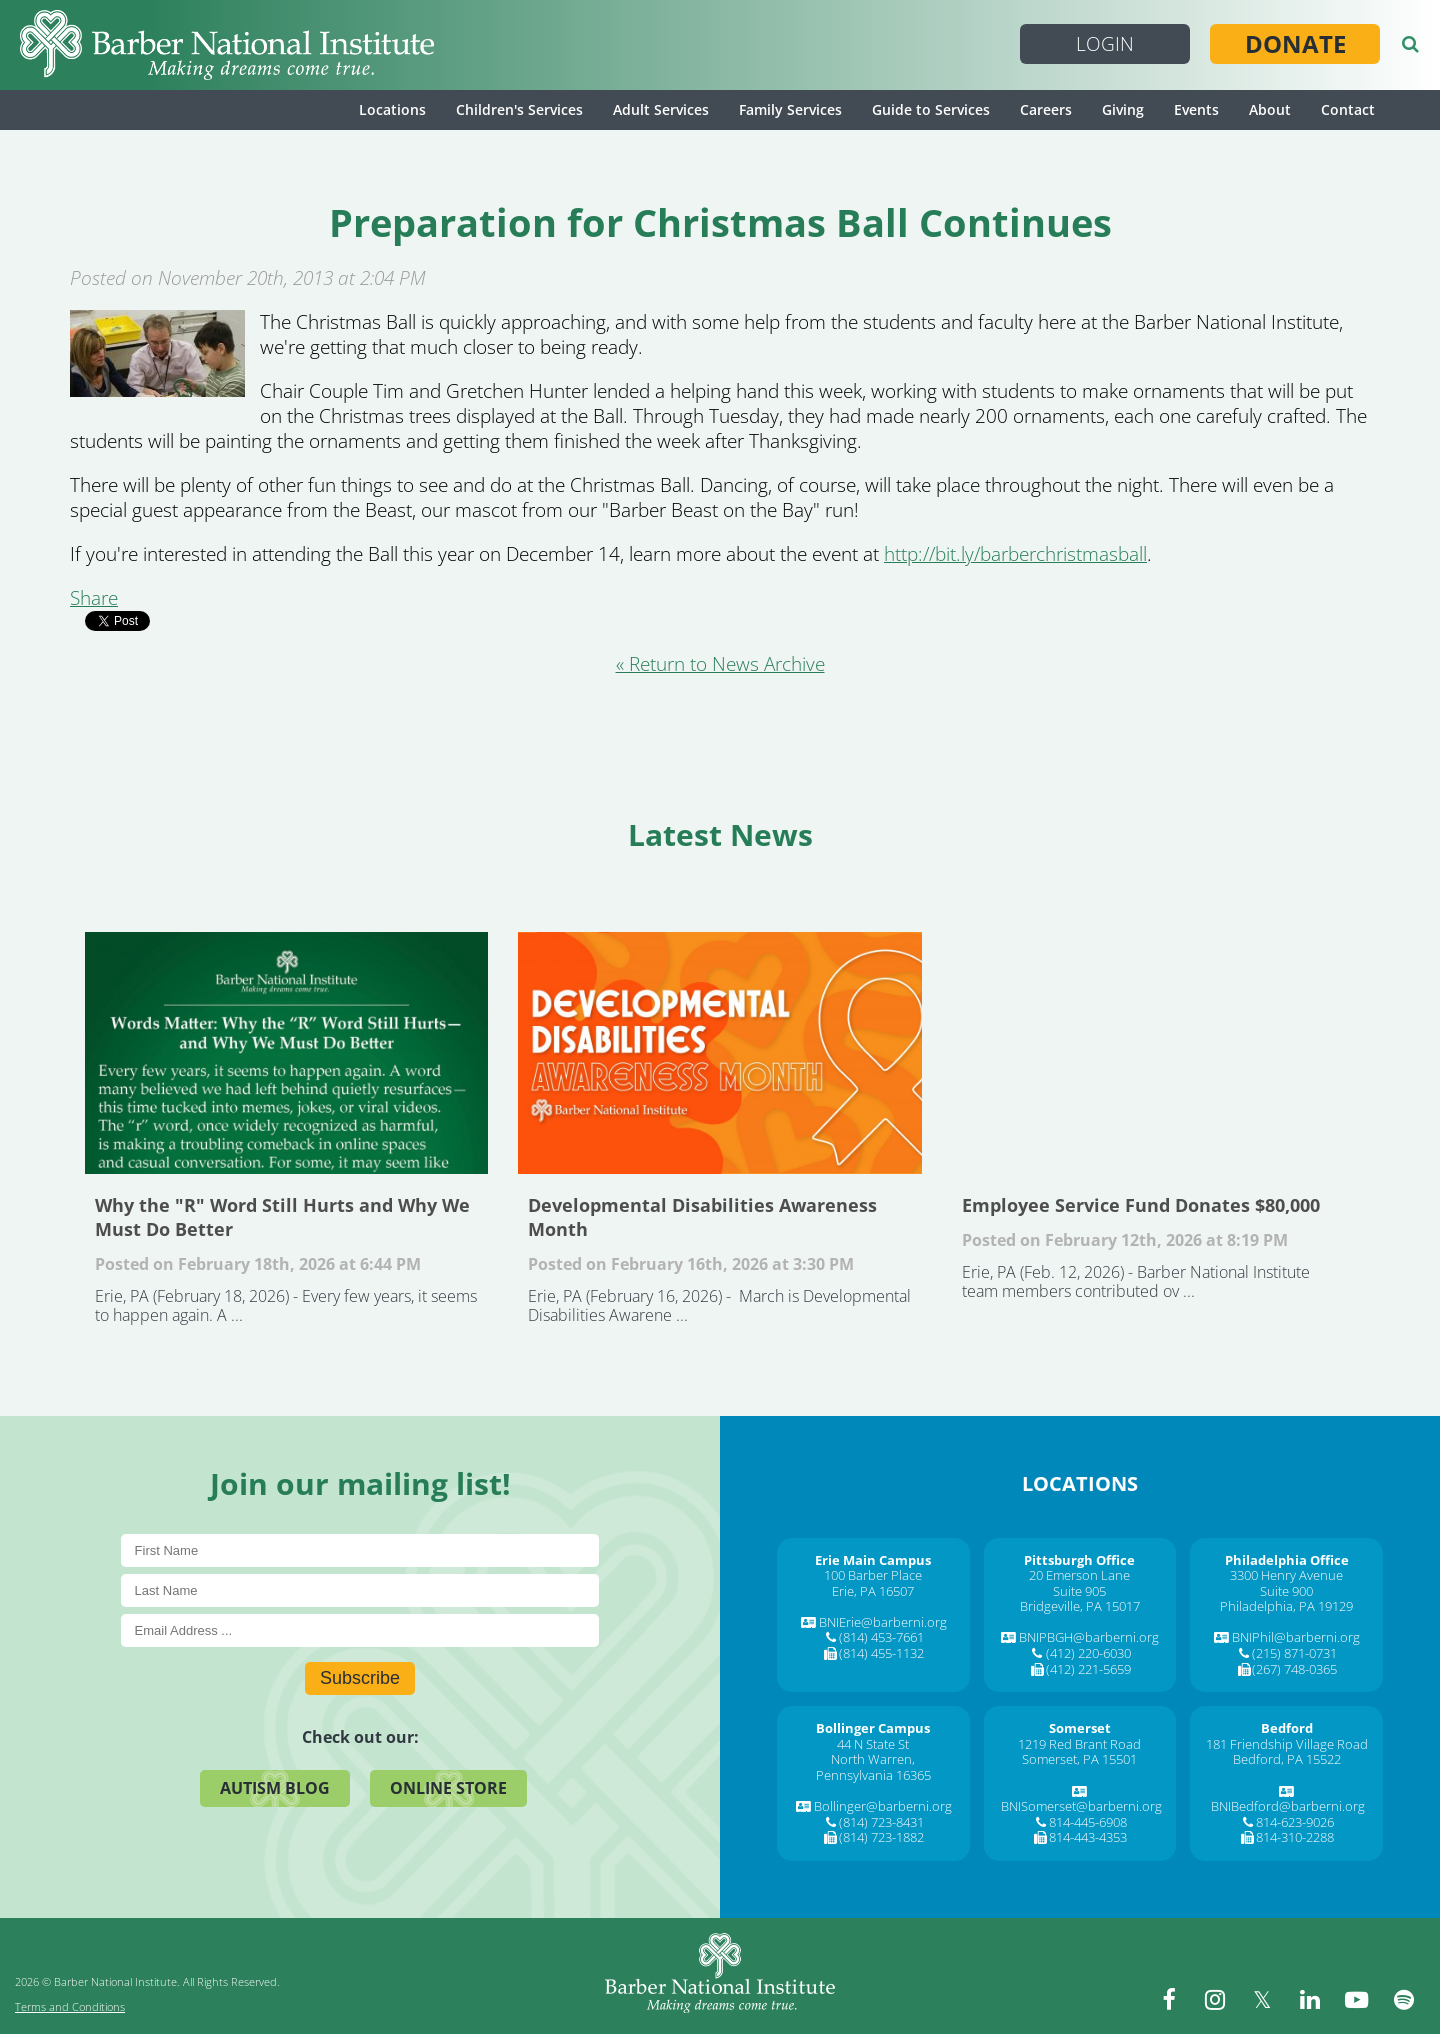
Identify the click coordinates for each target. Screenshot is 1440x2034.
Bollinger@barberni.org (883, 1806)
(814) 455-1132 (881, 1653)
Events (1196, 109)
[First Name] (360, 1550)
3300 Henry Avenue (1286, 1575)
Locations (392, 109)
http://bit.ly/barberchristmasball (1015, 554)
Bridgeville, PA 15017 (1080, 1606)
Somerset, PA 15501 (1079, 1759)
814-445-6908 (1088, 1822)
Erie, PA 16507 (873, 1591)
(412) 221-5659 (1088, 1669)
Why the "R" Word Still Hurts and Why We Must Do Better (286, 1053)
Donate (1295, 44)
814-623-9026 (1295, 1822)
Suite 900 (1286, 1591)
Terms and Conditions (70, 2006)
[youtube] (1360, 1999)
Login (1105, 44)
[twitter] (1270, 1999)
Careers (1046, 109)
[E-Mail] (360, 1630)
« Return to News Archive (720, 664)
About (1270, 109)
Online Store (448, 1788)
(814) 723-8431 (881, 1822)
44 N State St (873, 1744)
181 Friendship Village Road (1287, 1744)
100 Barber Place (873, 1575)
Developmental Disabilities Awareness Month (719, 1053)
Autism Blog (275, 1788)
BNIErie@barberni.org (883, 1622)
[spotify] (1405, 1999)
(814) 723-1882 (881, 1837)
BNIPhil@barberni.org (1296, 1637)
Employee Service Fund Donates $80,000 (1153, 1053)
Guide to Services (931, 109)
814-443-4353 (1088, 1837)
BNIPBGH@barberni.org (1089, 1637)
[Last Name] (360, 1590)
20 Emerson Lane (1079, 1575)
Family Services (790, 109)
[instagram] (1225, 1999)
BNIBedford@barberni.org (1288, 1806)
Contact (1348, 109)
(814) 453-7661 (881, 1637)
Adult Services (661, 109)
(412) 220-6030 (1088, 1653)
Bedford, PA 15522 (1287, 1759)
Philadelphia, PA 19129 (1286, 1606)
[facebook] (1180, 1999)
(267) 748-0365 (1294, 1669)
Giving (1123, 109)
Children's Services (519, 109)
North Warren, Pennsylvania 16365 (873, 1767)
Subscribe (360, 1678)
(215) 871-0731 (1294, 1653)
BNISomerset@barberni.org (1081, 1806)
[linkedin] (1315, 1999)
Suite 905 (1079, 1591)
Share (94, 598)
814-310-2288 (1295, 1837)
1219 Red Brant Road (1079, 1744)
